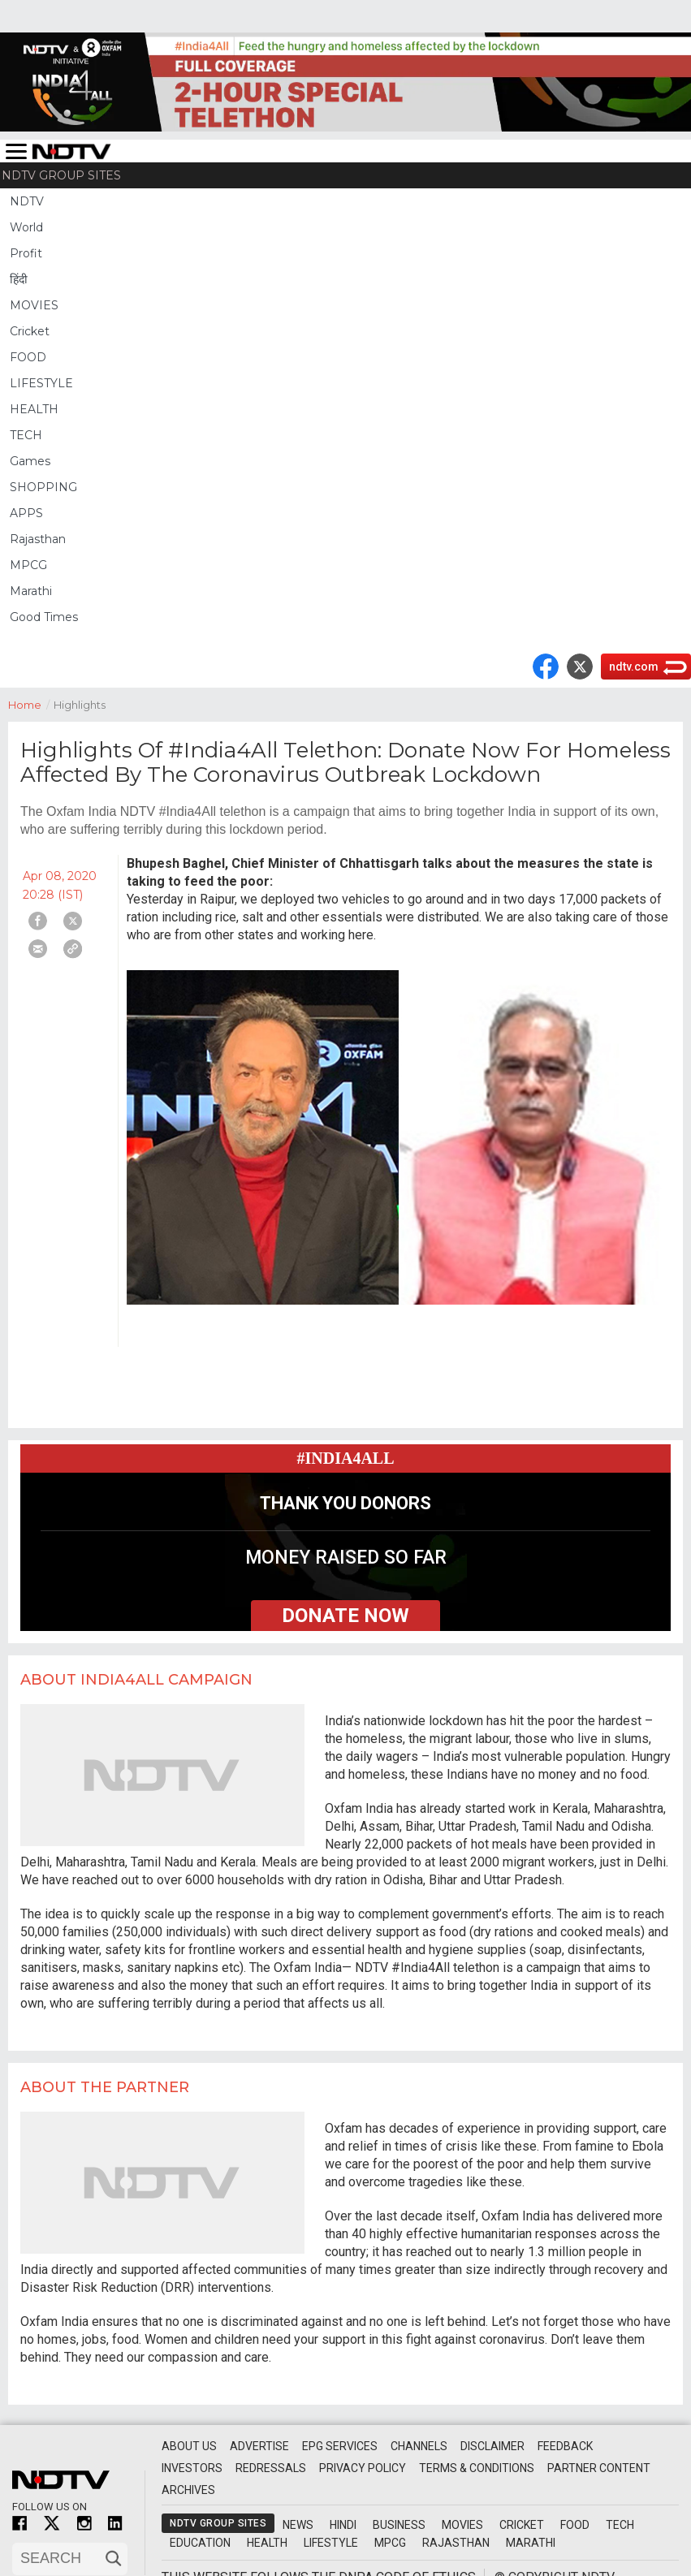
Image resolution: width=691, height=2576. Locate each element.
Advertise (259, 2446)
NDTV (27, 201)
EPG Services (340, 2446)
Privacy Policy (362, 2468)
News (298, 2524)
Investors (192, 2468)
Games (30, 461)
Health (267, 2542)
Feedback (565, 2446)
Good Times (44, 617)
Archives (188, 2489)
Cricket (30, 331)
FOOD (28, 357)
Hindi (343, 2524)
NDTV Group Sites (61, 175)
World (26, 227)
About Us (189, 2446)
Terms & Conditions (476, 2468)
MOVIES (34, 305)
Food (575, 2524)
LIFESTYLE (41, 383)
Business (399, 2524)
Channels (419, 2446)
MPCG (28, 565)
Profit (26, 253)
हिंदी (19, 279)
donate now (345, 1615)
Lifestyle (331, 2542)
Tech (620, 2524)
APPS (26, 513)
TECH (26, 435)
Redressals (270, 2468)
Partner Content (598, 2468)
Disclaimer (492, 2446)
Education (200, 2542)
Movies (462, 2524)
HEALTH (34, 409)
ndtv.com (634, 666)
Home (31, 703)
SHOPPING (43, 487)
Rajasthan (38, 539)
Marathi (31, 591)
